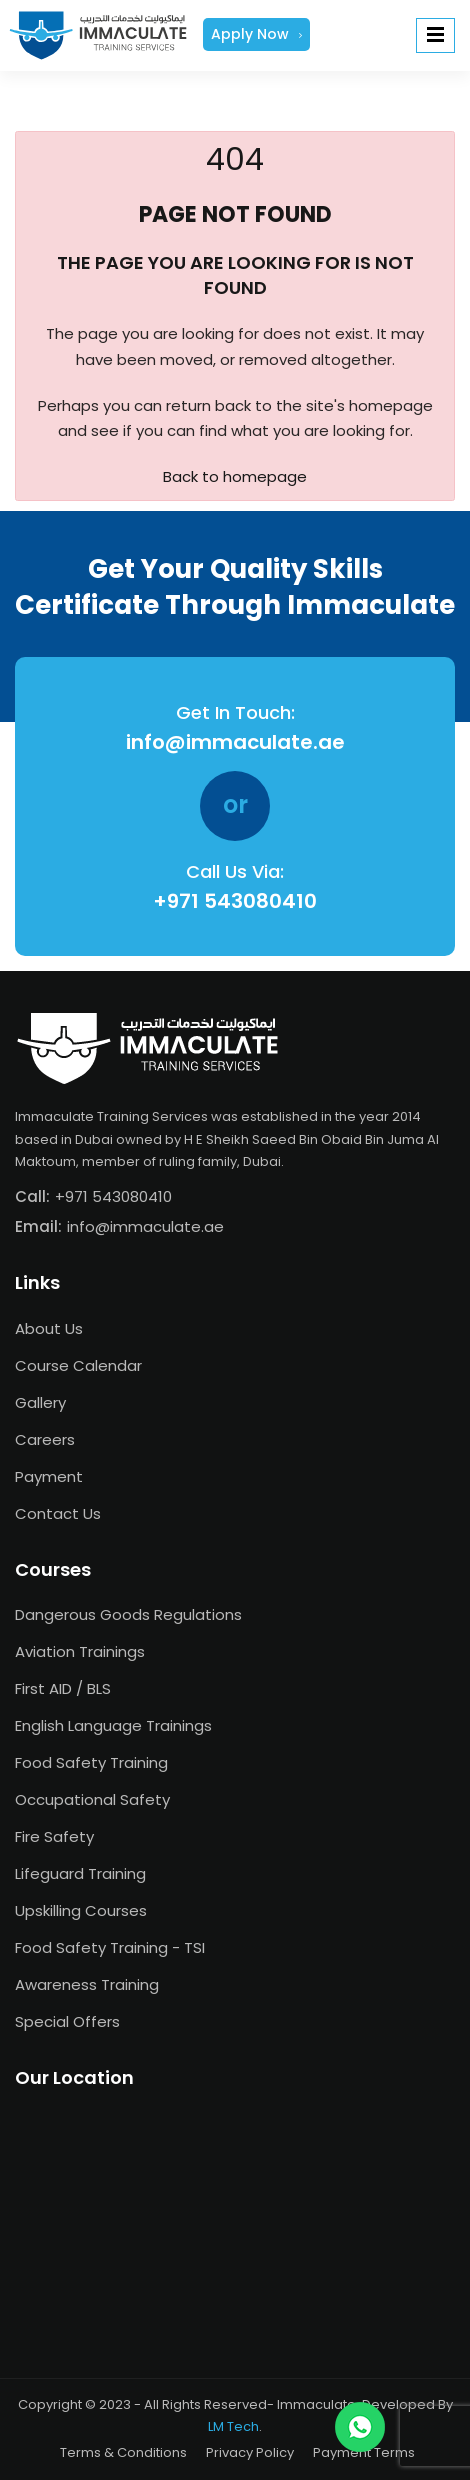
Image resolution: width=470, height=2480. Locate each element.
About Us (49, 1328)
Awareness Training (87, 1984)
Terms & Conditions (123, 2452)
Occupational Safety (92, 1799)
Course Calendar (78, 1365)
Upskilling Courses (81, 1910)
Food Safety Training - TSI (110, 1947)
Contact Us (58, 1513)
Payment (49, 1476)
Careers (45, 1439)
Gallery (40, 1402)
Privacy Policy (250, 2452)
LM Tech (233, 2426)
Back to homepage (235, 476)
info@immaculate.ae (235, 742)
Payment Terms (364, 2452)
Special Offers (67, 2021)
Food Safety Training (91, 1762)
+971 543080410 (235, 901)
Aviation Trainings (80, 1651)
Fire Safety (54, 1836)
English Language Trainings (113, 1725)
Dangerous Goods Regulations (128, 1614)
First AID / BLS (63, 1688)
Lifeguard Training (80, 1873)
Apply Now (256, 34)
